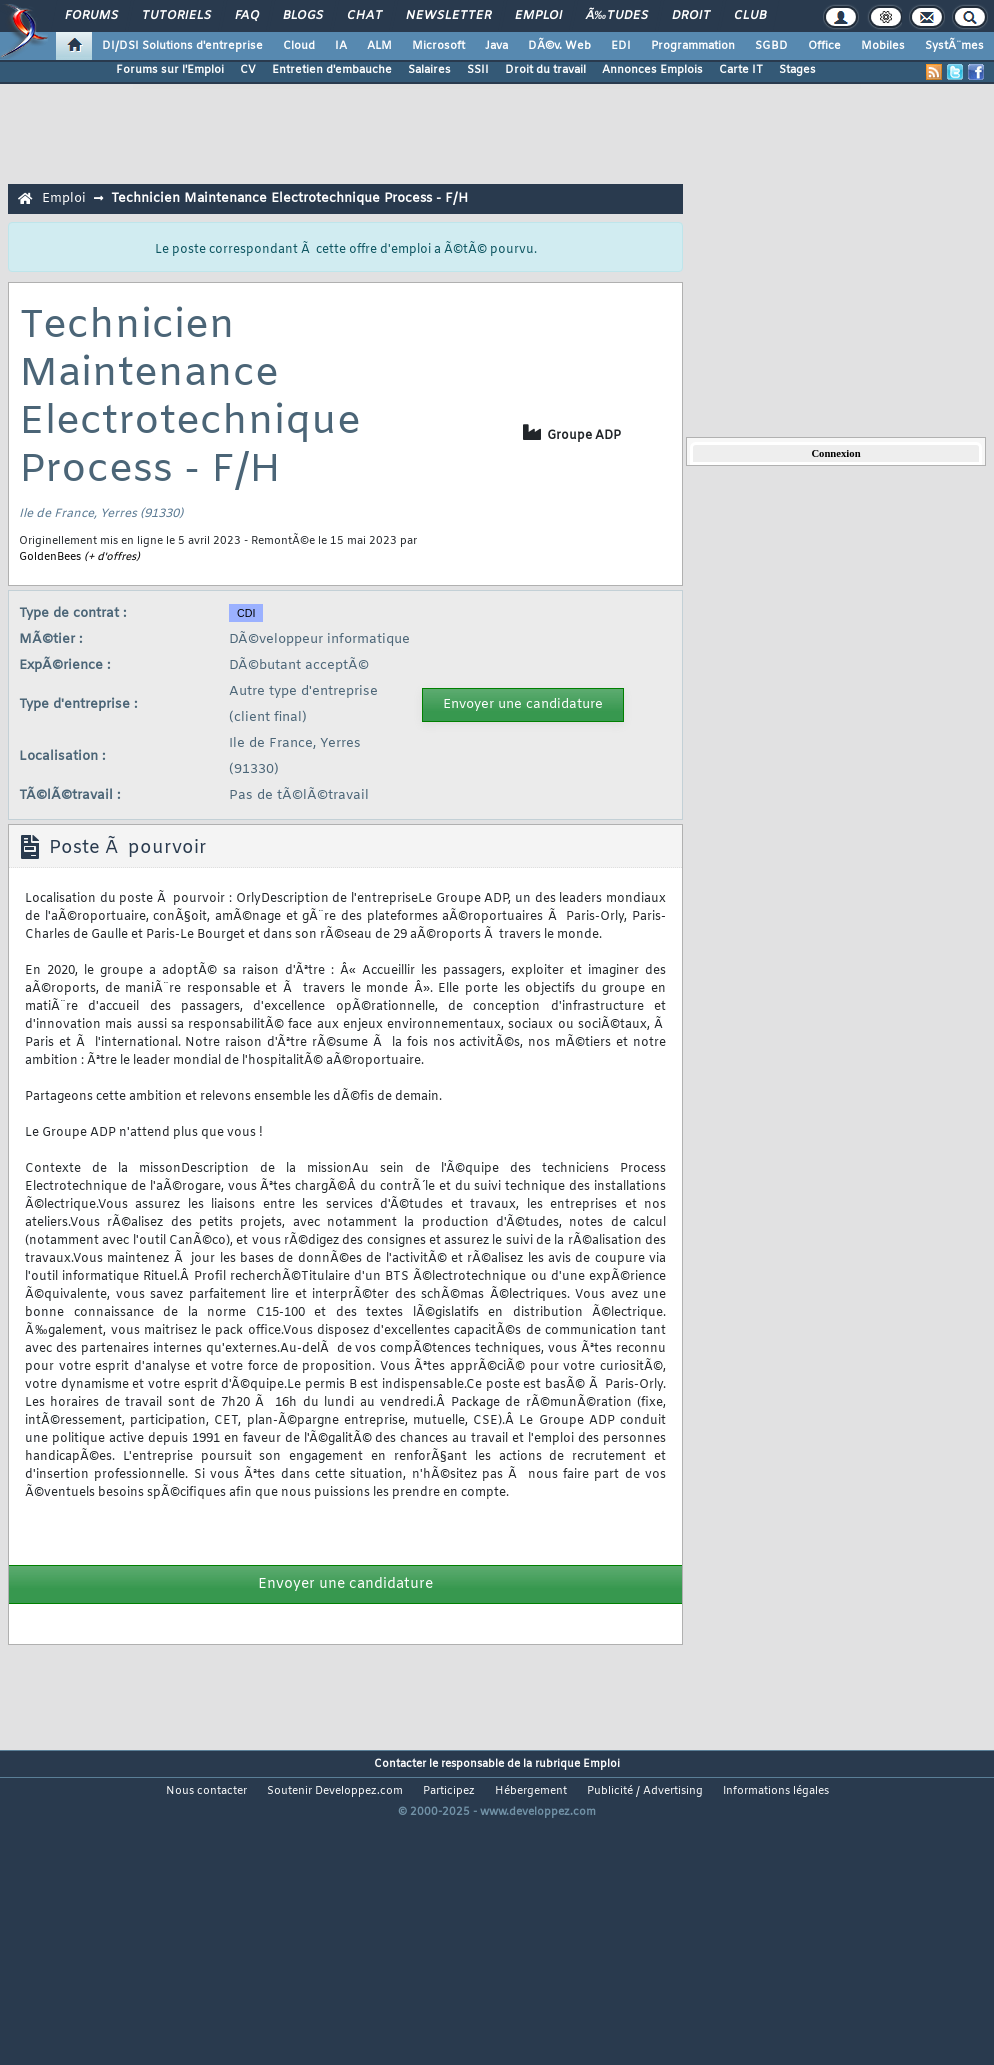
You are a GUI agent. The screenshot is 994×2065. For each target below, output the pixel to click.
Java (496, 46)
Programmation (693, 46)
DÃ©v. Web (559, 46)
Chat (364, 16)
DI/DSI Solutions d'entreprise (182, 46)
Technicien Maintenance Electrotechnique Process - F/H (289, 198)
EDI (621, 46)
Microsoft (438, 46)
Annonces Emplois (652, 70)
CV (248, 70)
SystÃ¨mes (954, 46)
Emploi (538, 16)
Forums (91, 16)
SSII (478, 70)
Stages (797, 70)
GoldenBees (50, 557)
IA (341, 46)
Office (824, 46)
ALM (379, 46)
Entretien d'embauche (332, 70)
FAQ (247, 16)
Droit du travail (545, 70)
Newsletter (448, 16)
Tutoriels (176, 16)
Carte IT (741, 70)
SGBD (771, 46)
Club (750, 16)
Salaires (429, 70)
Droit (691, 16)
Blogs (303, 16)
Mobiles (883, 46)
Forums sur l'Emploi (170, 70)
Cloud (299, 46)
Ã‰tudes (617, 16)
